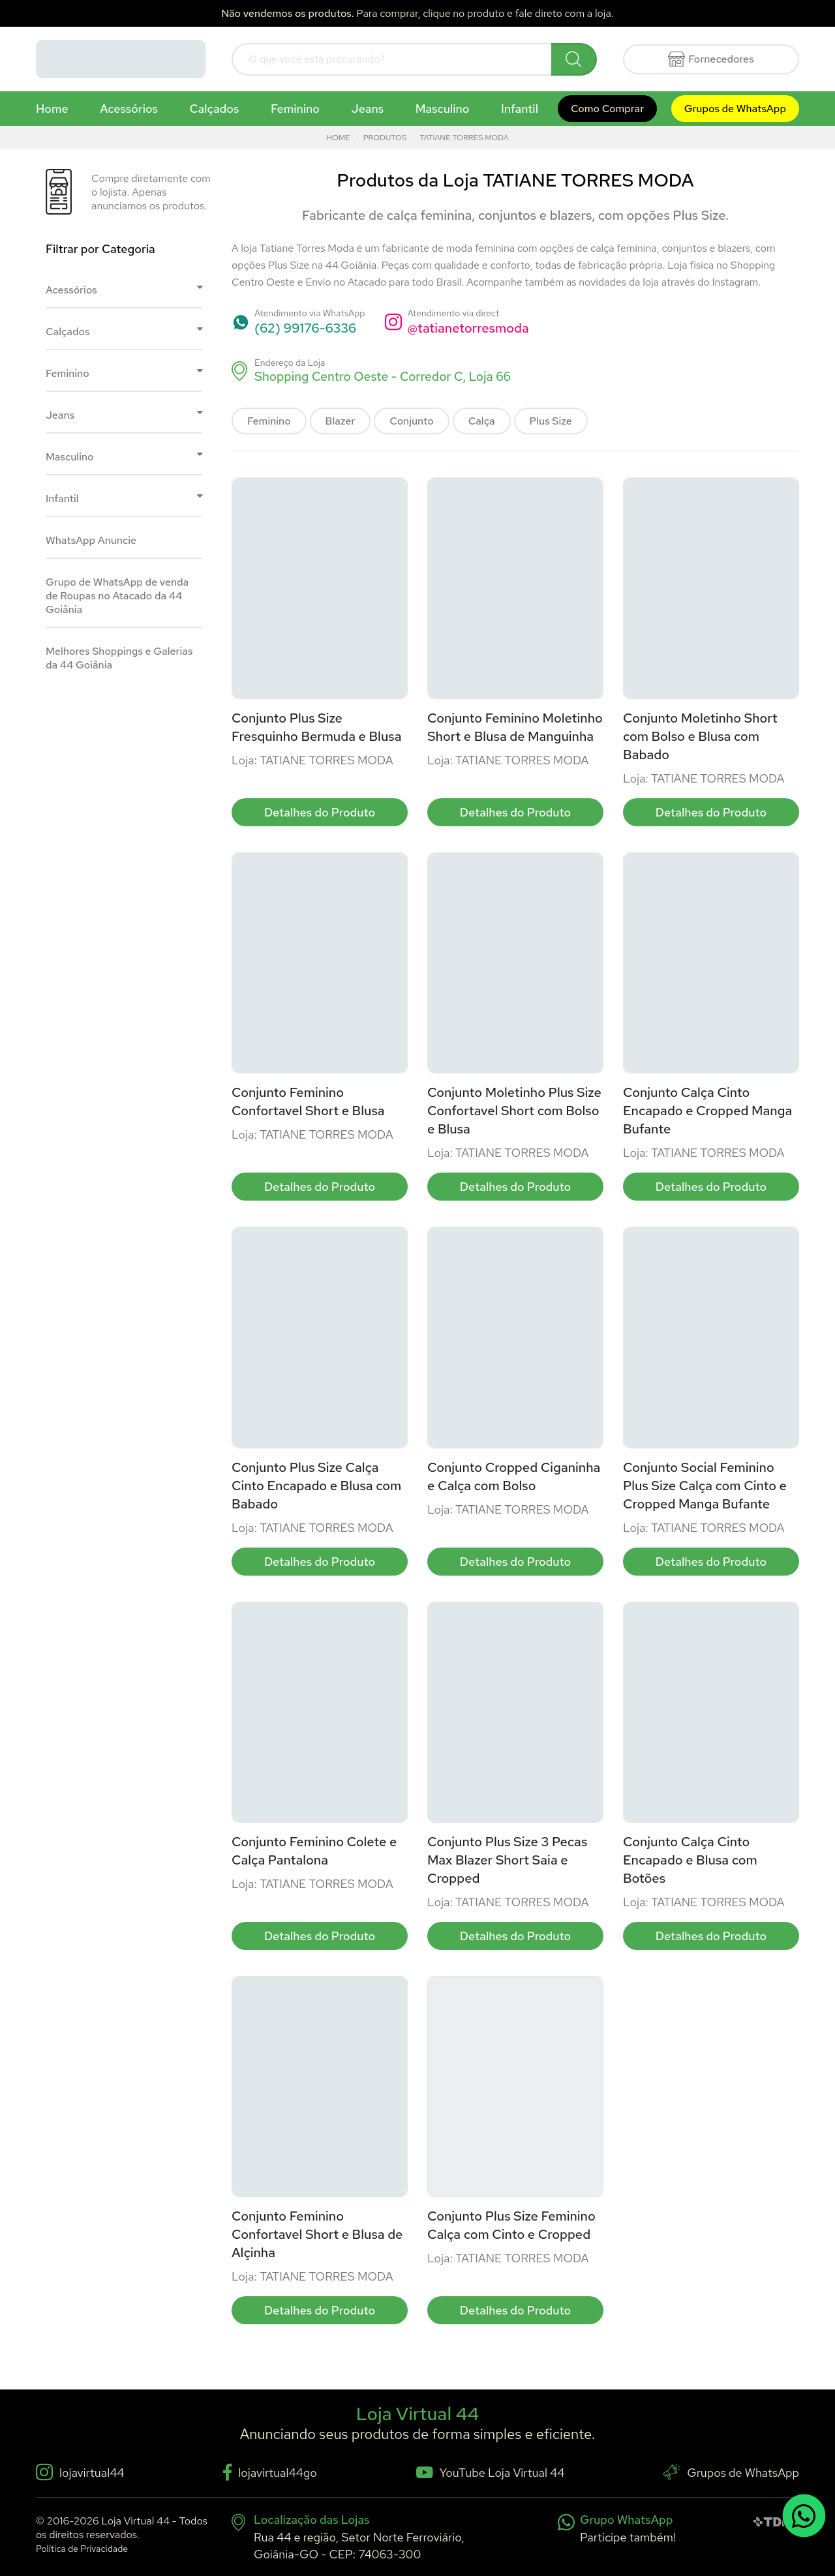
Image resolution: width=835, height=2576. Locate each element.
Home (52, 108)
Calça (481, 421)
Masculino (443, 108)
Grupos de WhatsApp (735, 108)
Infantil (519, 108)
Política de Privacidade (82, 2548)
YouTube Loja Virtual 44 (490, 2472)
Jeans (368, 108)
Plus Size (551, 421)
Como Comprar (607, 108)
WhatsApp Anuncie (91, 540)
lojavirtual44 (80, 2472)
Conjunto (411, 421)
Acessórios (129, 108)
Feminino (295, 108)
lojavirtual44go (269, 2472)
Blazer (341, 421)
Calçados (214, 108)
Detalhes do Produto (319, 812)
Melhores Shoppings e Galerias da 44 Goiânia (119, 658)
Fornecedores (710, 59)
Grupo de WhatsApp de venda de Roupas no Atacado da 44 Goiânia (117, 595)
